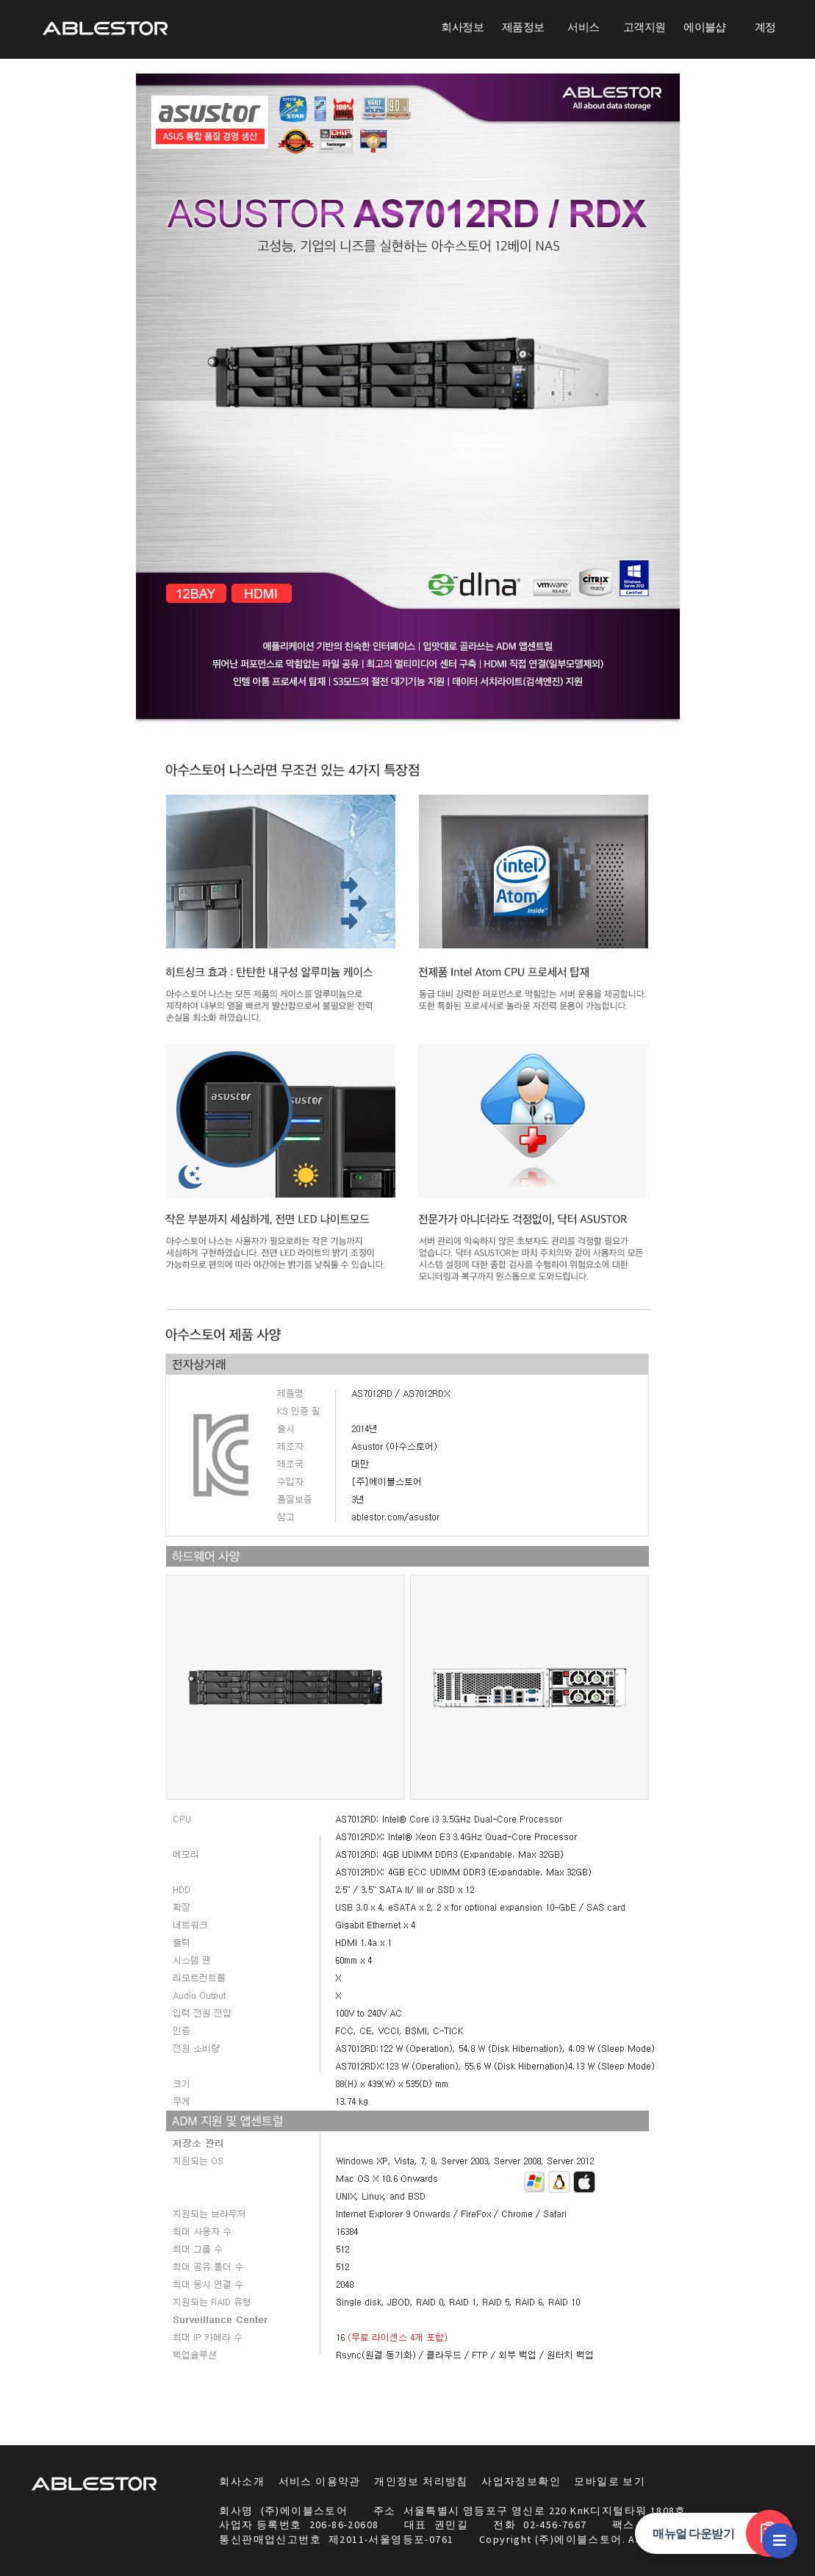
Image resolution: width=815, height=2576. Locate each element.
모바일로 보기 (609, 2481)
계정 (765, 27)
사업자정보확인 (521, 2481)
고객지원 (644, 27)
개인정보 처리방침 (421, 2481)
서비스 (583, 27)
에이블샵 (704, 27)
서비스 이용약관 (320, 2481)
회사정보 (462, 27)
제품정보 (523, 27)
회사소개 (242, 2481)
